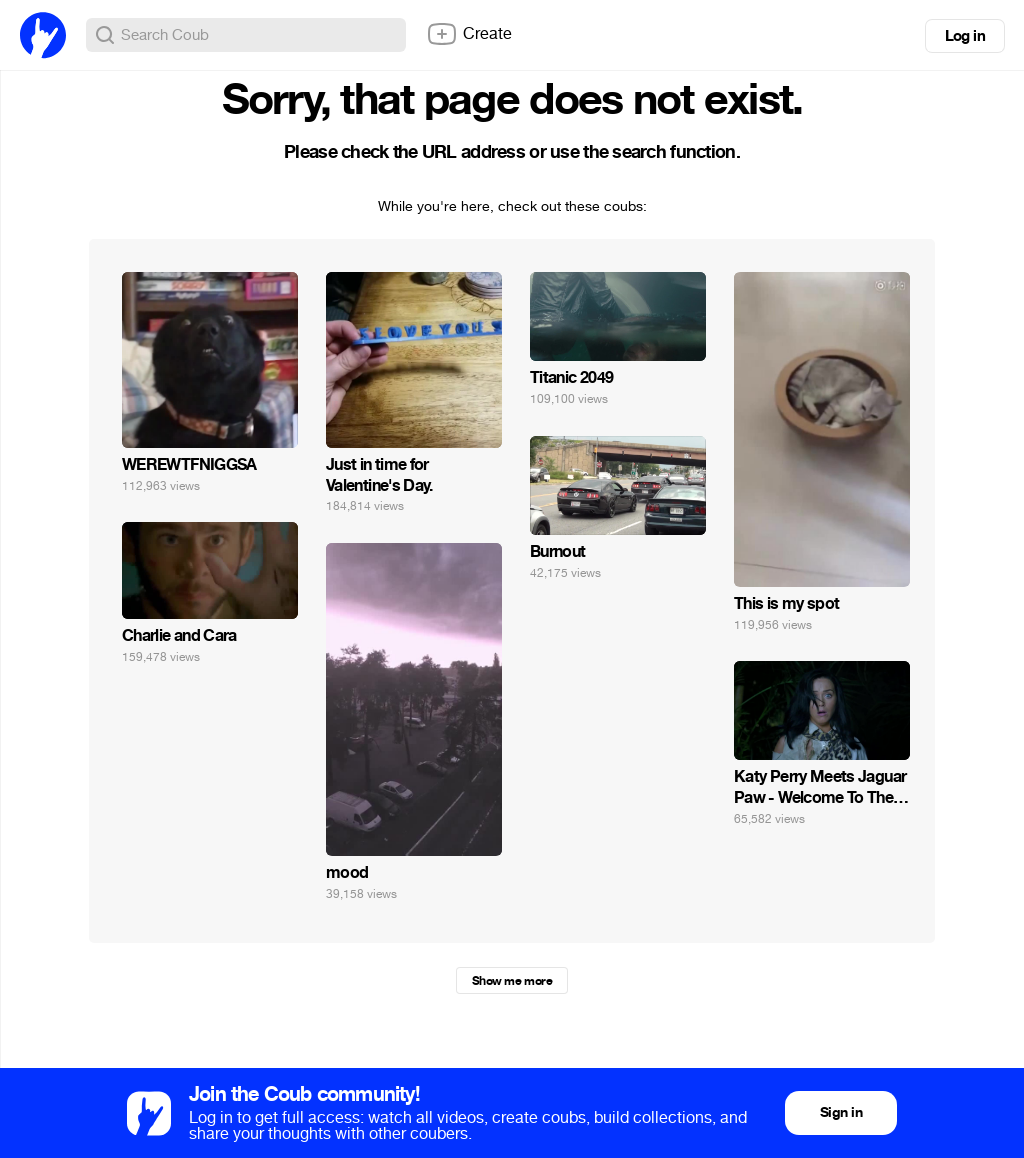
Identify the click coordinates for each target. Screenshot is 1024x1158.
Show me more (512, 981)
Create (469, 34)
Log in (965, 36)
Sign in (841, 1112)
